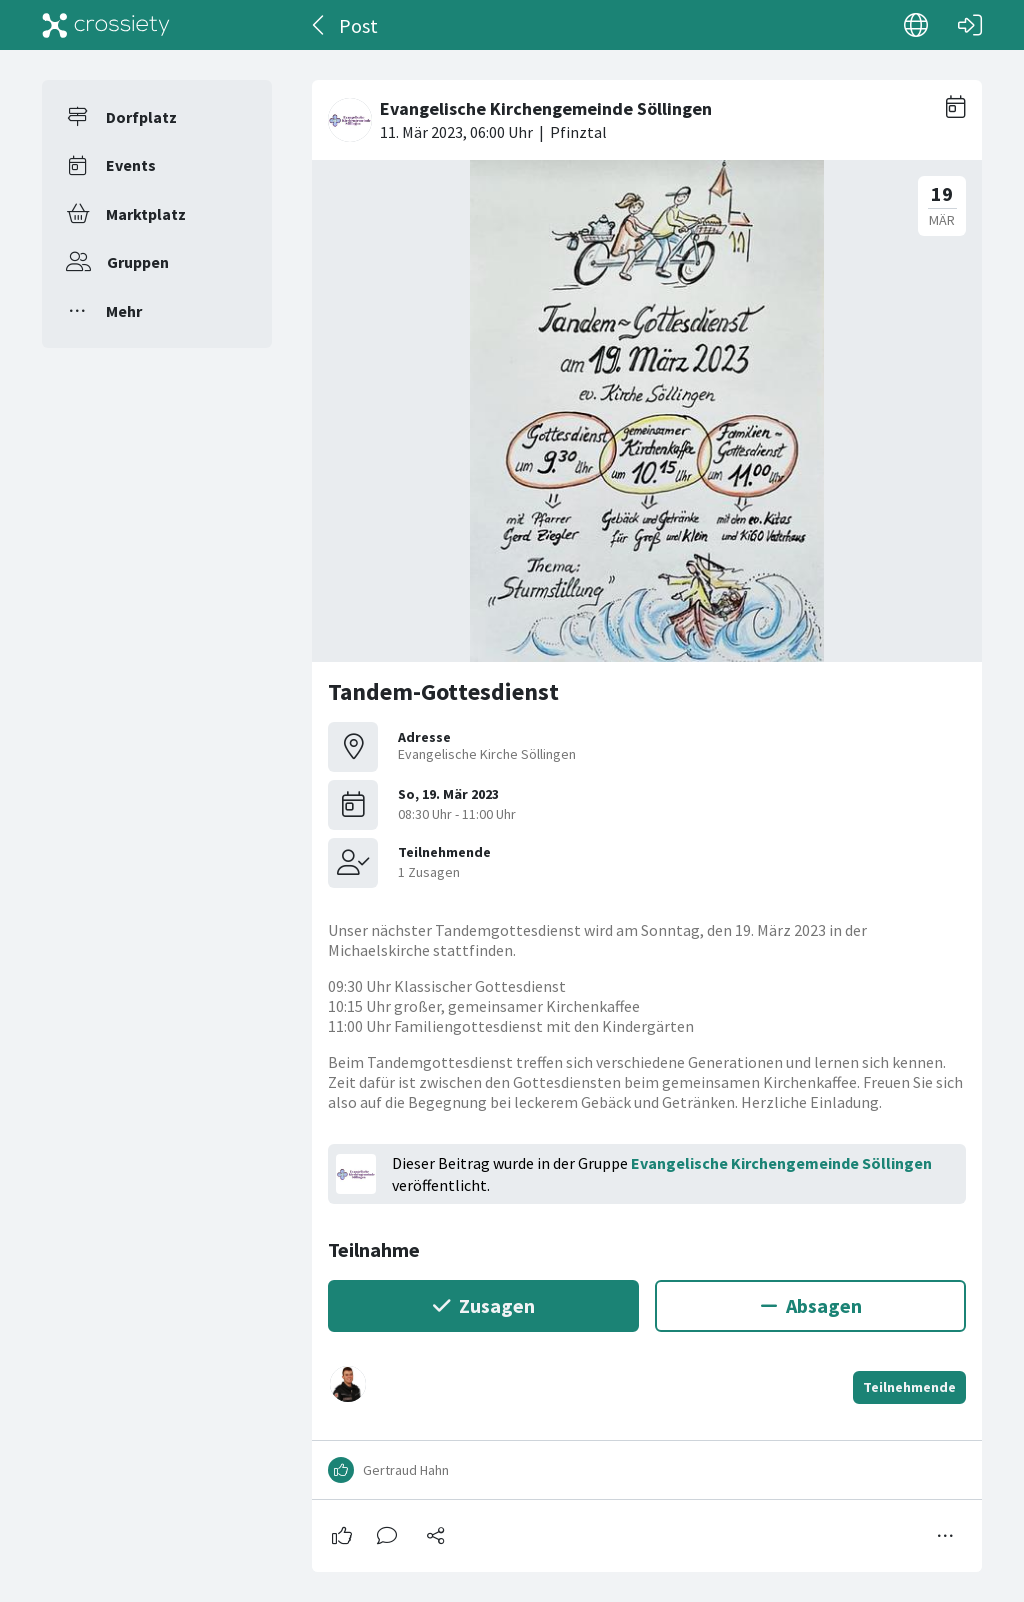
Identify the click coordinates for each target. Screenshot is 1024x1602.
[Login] (970, 25)
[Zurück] (319, 25)
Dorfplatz (141, 117)
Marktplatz (146, 214)
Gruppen (138, 262)
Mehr (124, 311)
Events (131, 165)
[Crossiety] (106, 25)
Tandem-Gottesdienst (443, 691)
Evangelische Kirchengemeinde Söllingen (781, 1163)
